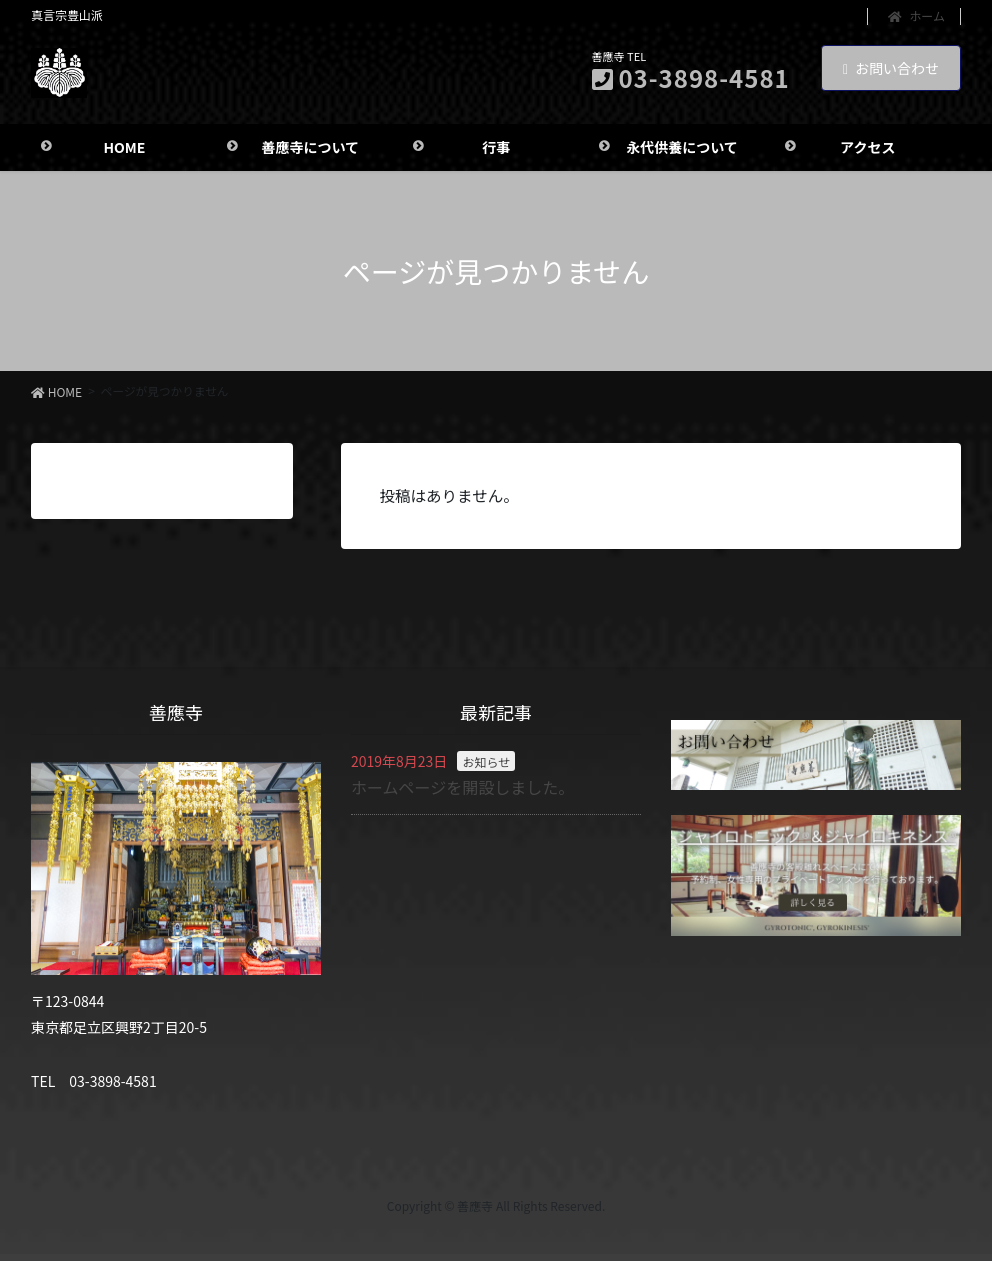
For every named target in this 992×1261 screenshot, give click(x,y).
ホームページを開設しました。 (462, 791)
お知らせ (486, 765)
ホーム (916, 16)
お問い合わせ (891, 68)
